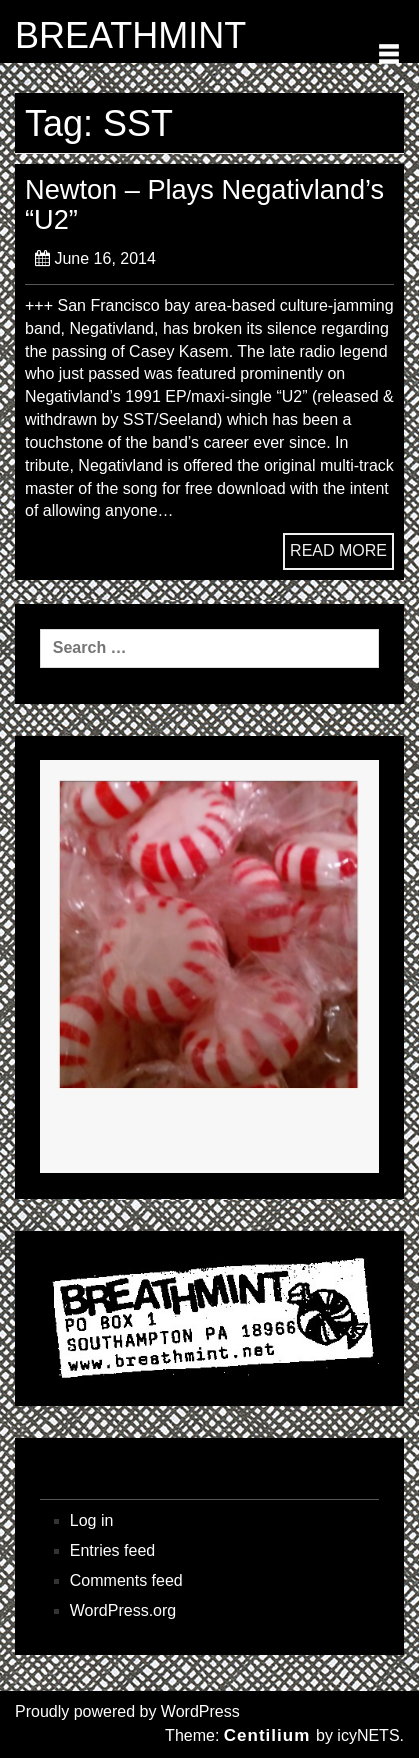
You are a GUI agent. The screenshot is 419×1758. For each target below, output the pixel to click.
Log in (92, 1520)
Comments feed (126, 1580)
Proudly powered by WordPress (127, 1711)
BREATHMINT (130, 36)
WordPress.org (123, 1610)
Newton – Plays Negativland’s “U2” (204, 204)
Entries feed (112, 1550)
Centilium (267, 1735)
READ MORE (338, 550)
